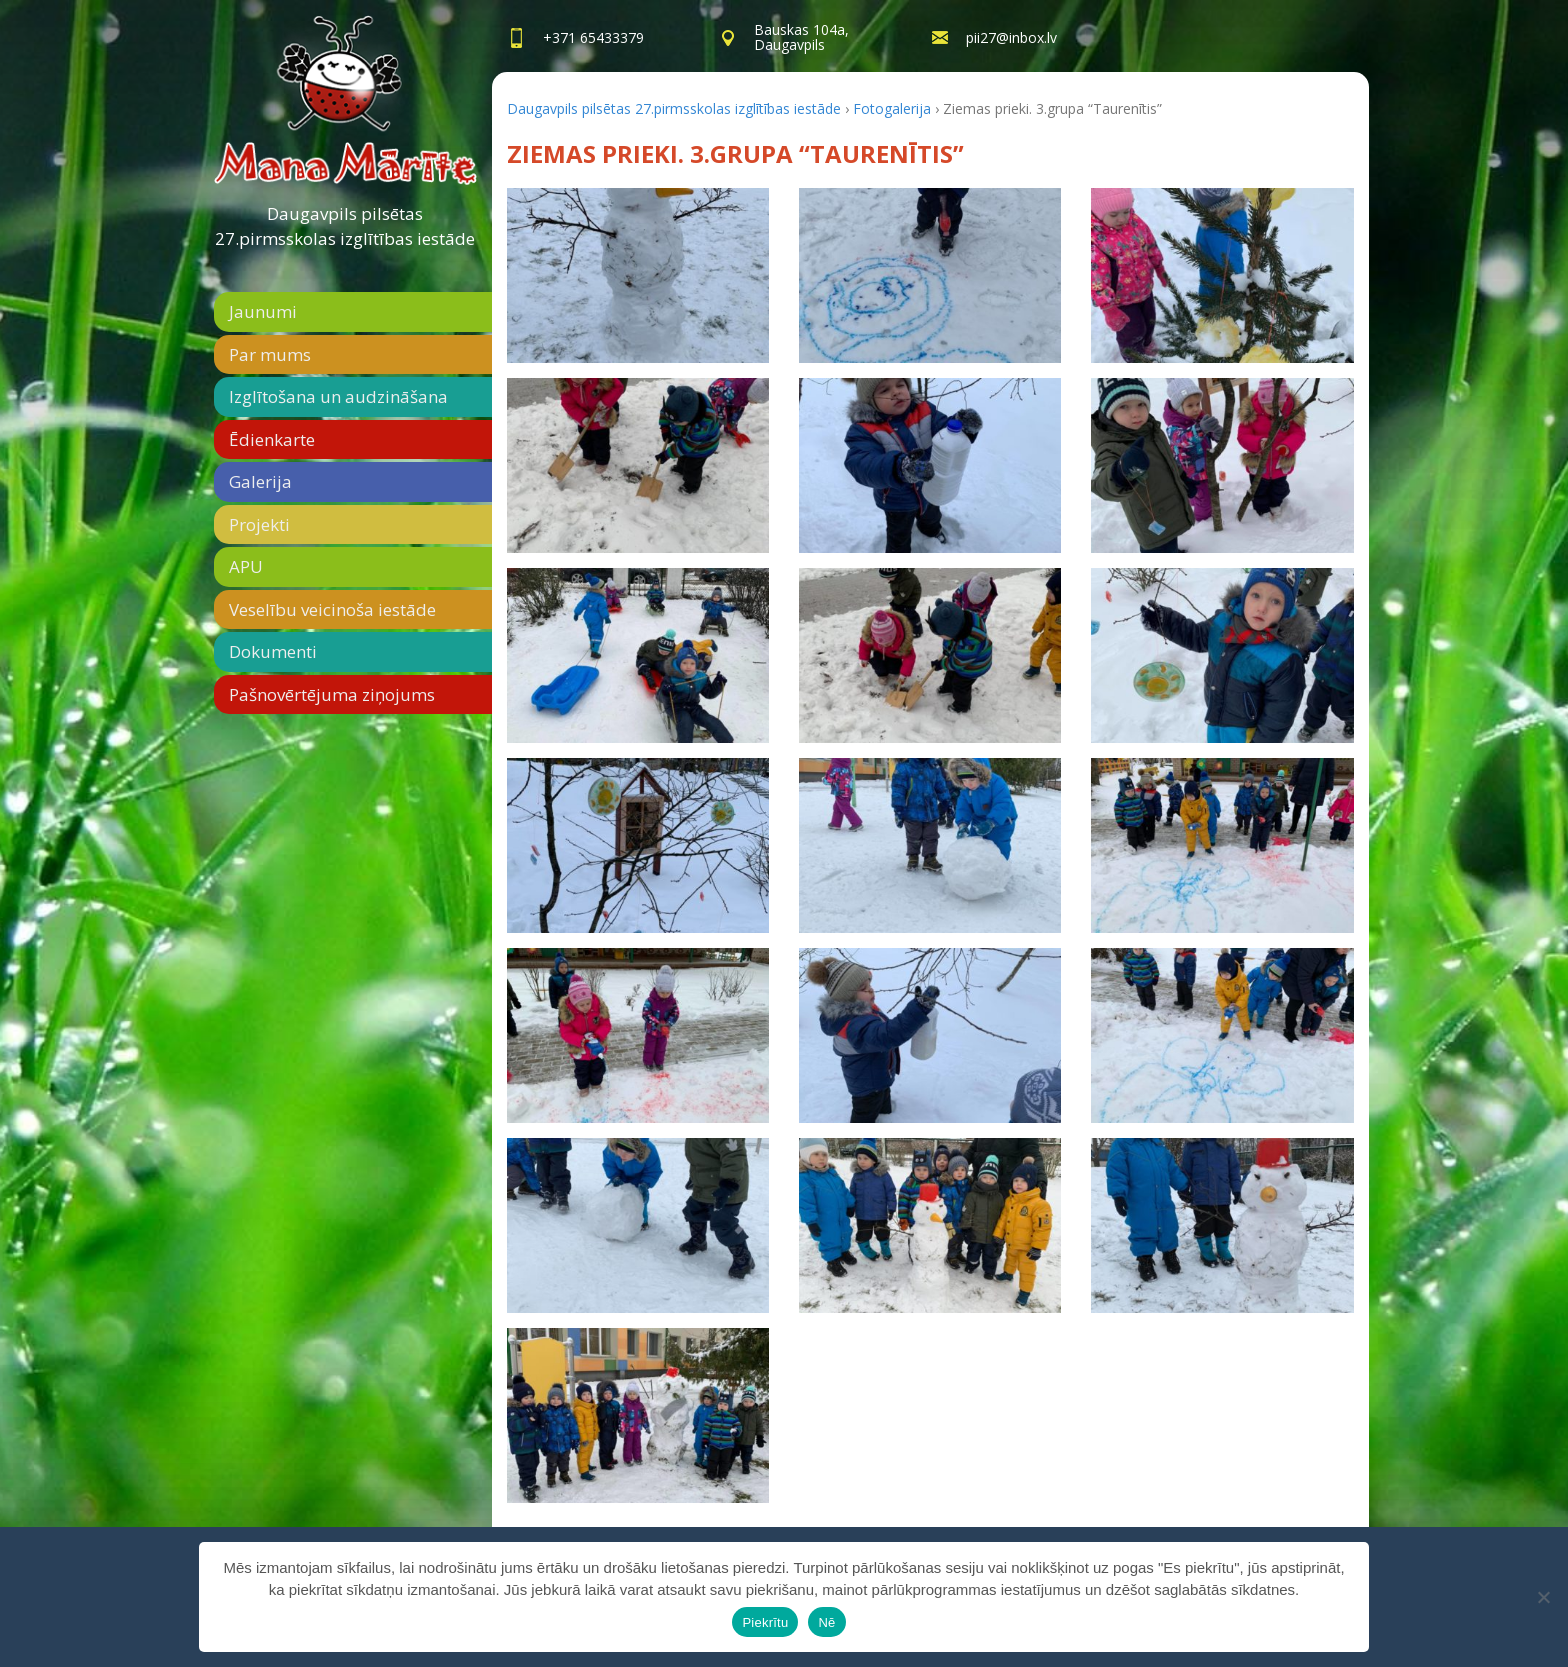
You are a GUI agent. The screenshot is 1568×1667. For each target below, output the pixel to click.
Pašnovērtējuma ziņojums (332, 694)
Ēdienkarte (272, 439)
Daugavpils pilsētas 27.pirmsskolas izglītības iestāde (345, 226)
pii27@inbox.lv (1011, 37)
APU (246, 566)
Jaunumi (263, 311)
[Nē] (1543, 1597)
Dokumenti (273, 651)
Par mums (270, 354)
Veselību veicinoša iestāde (332, 609)
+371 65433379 (593, 37)
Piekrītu (765, 1622)
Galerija (260, 481)
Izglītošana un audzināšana (338, 396)
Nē (826, 1622)
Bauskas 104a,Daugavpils (801, 37)
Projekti (259, 524)
